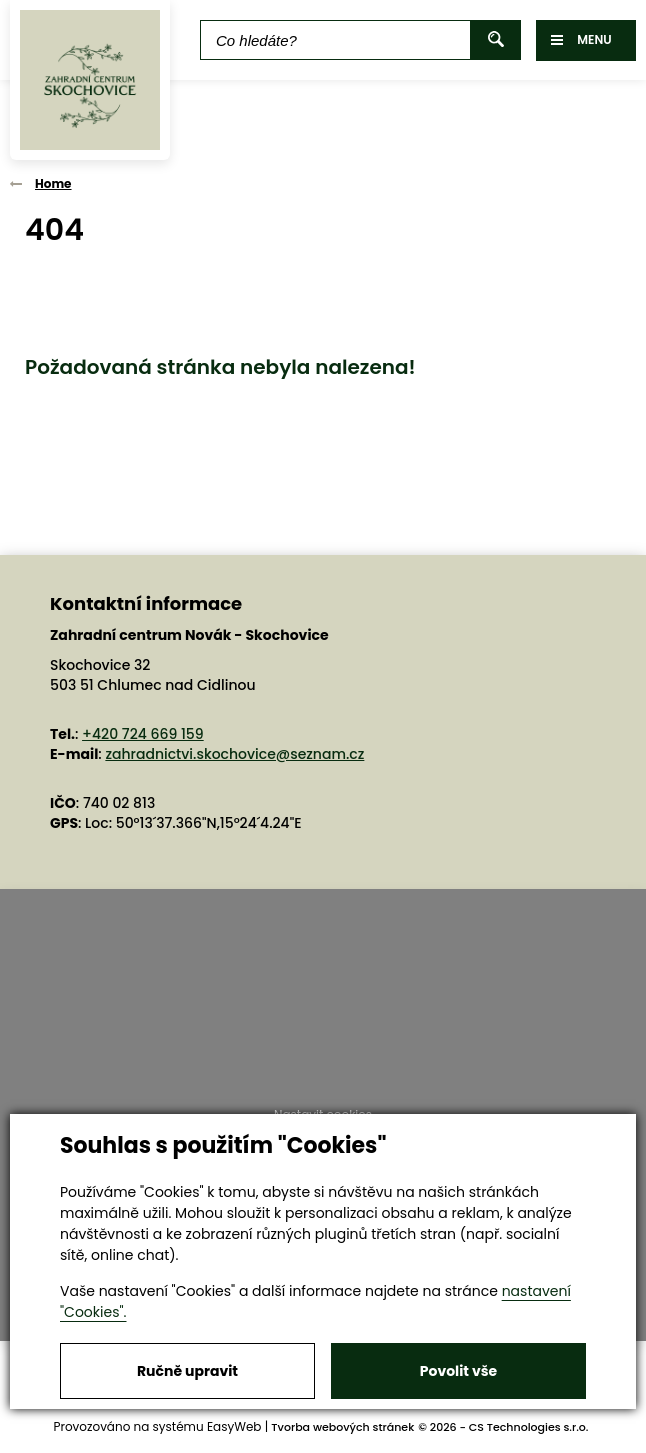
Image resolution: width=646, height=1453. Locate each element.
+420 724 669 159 (143, 734)
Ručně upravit (187, 1371)
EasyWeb (234, 1426)
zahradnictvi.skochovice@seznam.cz (234, 754)
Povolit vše (458, 1371)
